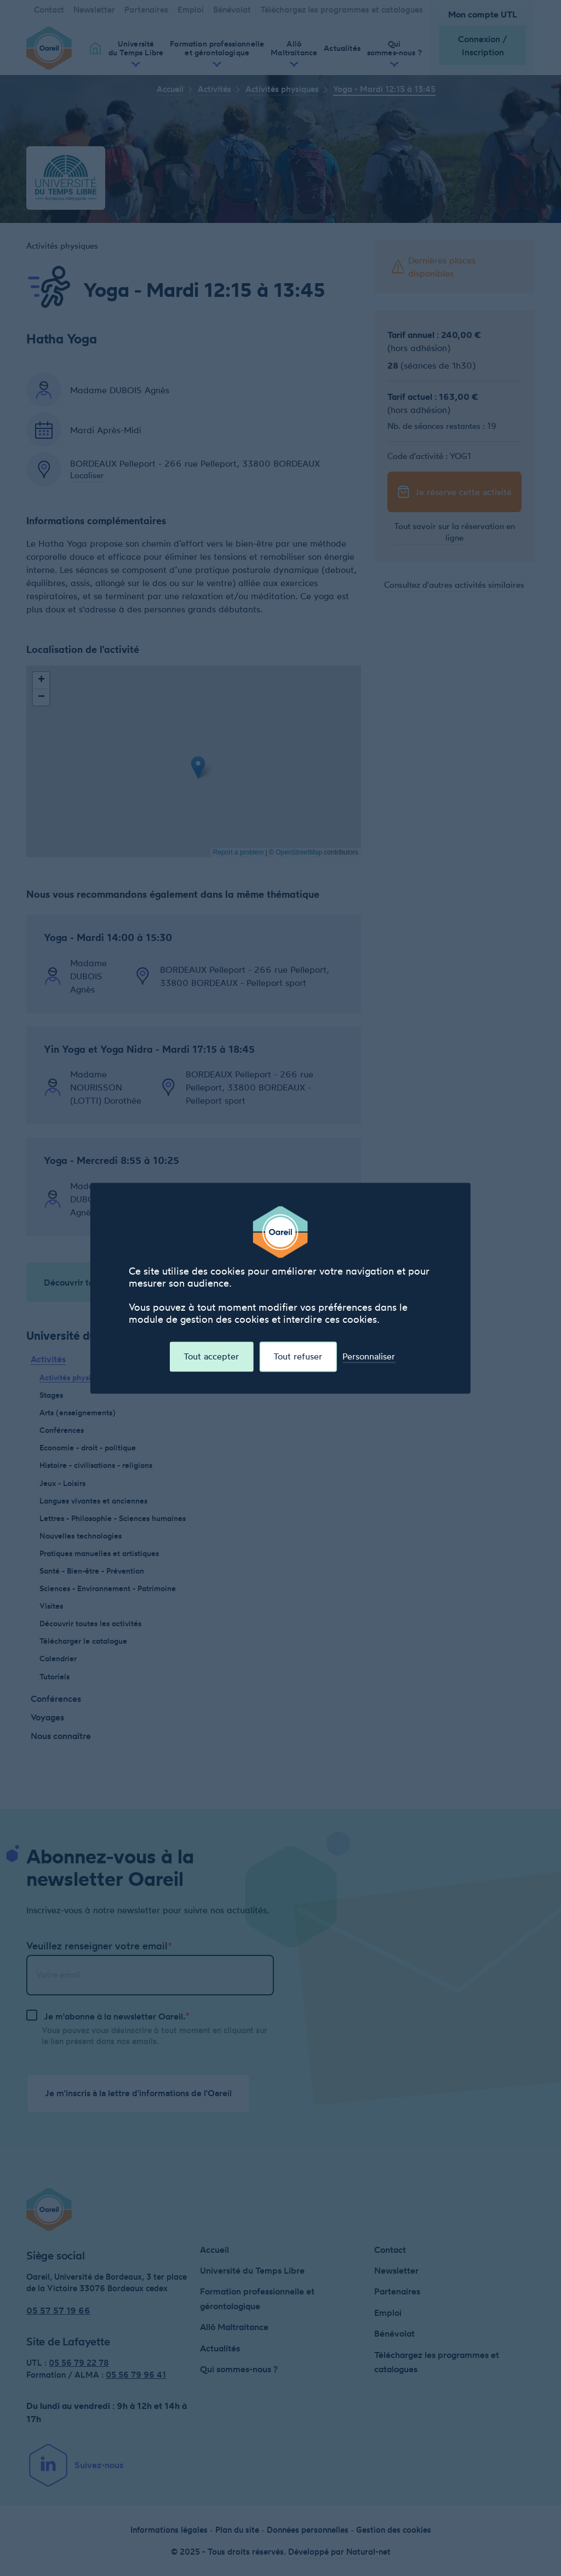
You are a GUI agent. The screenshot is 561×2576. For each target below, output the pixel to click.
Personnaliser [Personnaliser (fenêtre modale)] (368, 1356)
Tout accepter (211, 1356)
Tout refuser (297, 1356)
